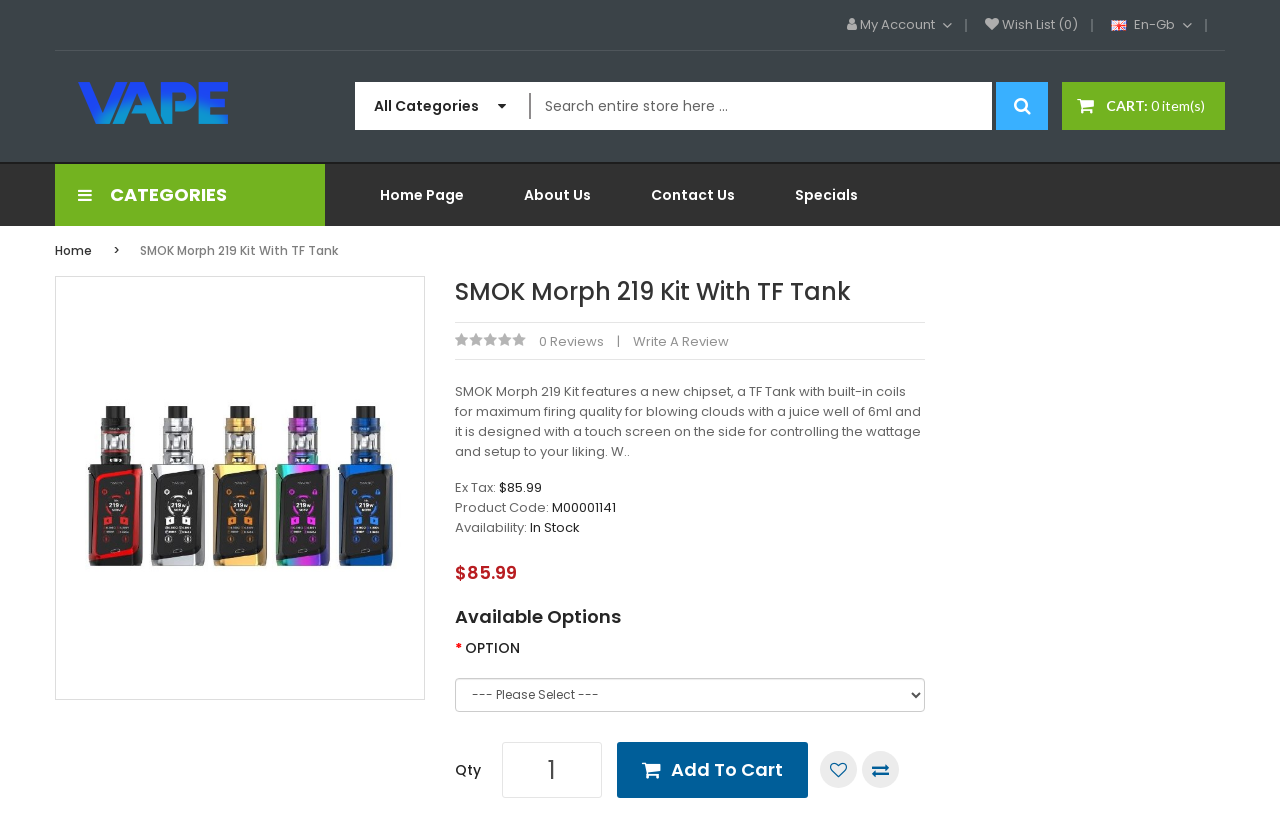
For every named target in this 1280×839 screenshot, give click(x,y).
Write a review (681, 341)
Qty (468, 770)
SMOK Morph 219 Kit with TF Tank (239, 250)
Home (73, 250)
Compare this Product (880, 769)
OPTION (492, 648)
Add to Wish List (838, 769)
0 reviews (571, 341)
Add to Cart (727, 769)
